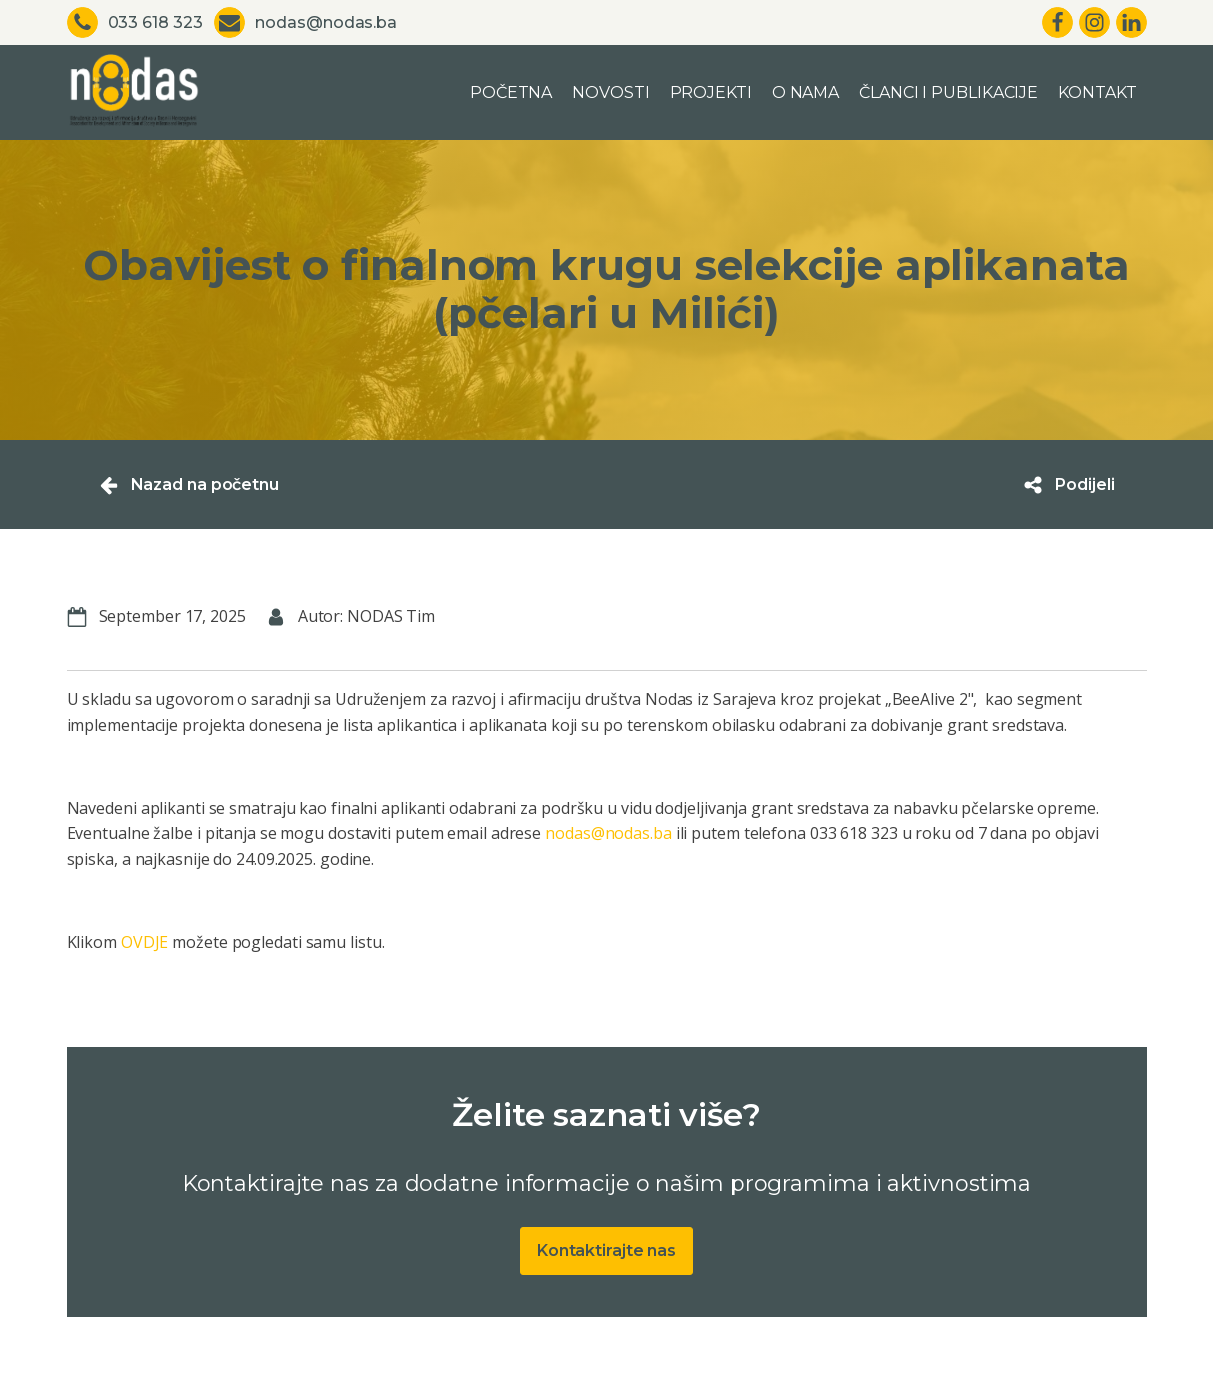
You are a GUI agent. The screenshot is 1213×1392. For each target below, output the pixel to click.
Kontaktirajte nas (606, 1250)
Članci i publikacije (948, 92)
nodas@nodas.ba (326, 22)
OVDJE (145, 942)
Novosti (610, 92)
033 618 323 (155, 22)
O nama (805, 92)
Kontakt (1097, 92)
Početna (511, 92)
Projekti (711, 92)
